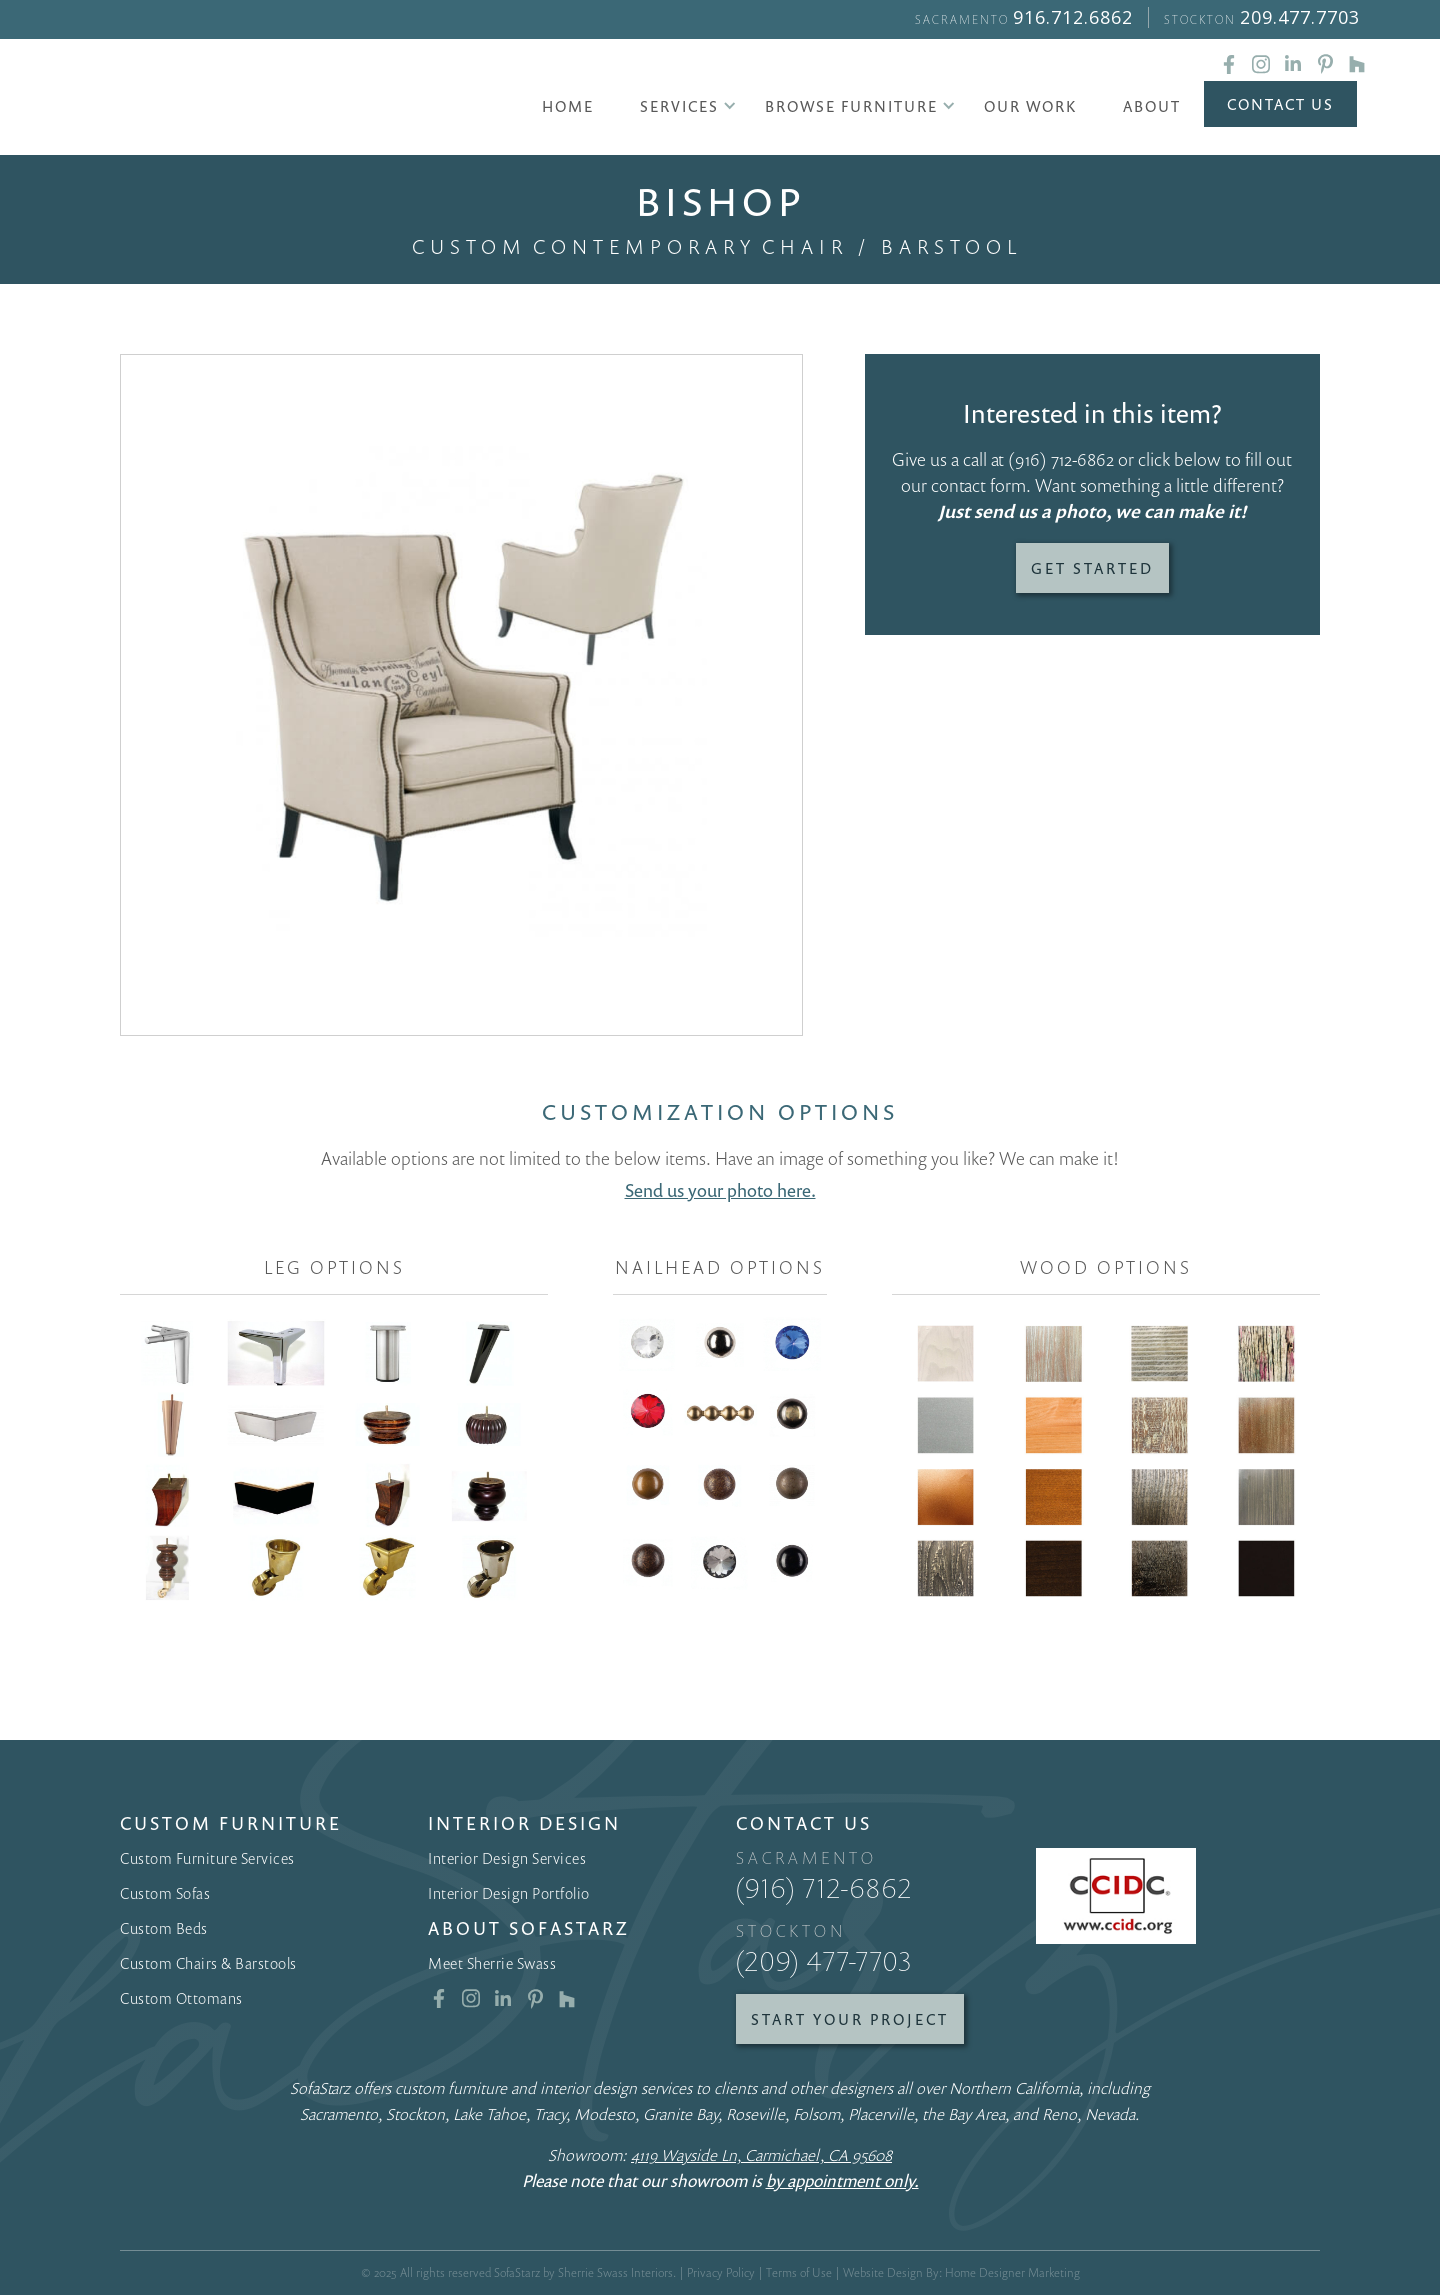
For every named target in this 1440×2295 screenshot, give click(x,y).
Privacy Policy (721, 2272)
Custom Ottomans (181, 1998)
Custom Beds (164, 1928)
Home (568, 106)
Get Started (1092, 568)
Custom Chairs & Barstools (208, 1963)
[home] (259, 100)
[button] (679, 106)
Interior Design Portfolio (509, 1893)
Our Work (1030, 106)
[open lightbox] (461, 695)
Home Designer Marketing (1012, 2272)
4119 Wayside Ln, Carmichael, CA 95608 (761, 2155)
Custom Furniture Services (207, 1858)
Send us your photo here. (720, 1190)
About (1152, 106)
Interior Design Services (507, 1858)
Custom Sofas (165, 1893)
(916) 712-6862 (1061, 459)
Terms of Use (799, 2272)
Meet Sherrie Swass (492, 1963)
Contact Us (1280, 104)
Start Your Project (850, 2019)
